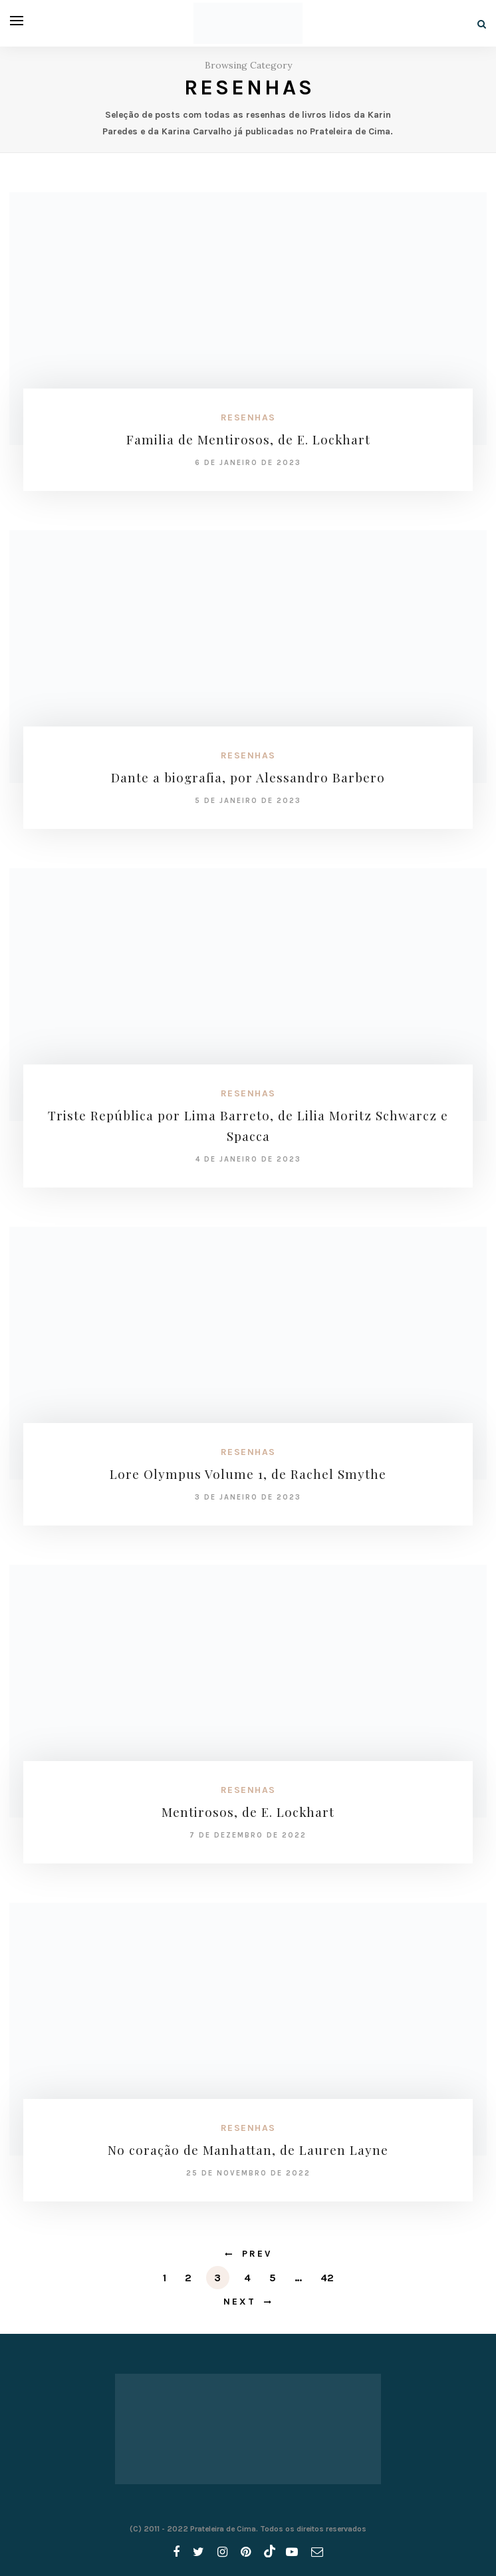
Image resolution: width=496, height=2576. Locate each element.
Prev (257, 2253)
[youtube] (292, 2552)
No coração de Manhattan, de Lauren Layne (248, 2149)
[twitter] (198, 2552)
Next (239, 2301)
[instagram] (222, 2552)
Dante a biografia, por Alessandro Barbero (248, 777)
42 (327, 2277)
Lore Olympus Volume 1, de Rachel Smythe (248, 1473)
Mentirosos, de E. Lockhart (248, 1811)
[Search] (481, 24)
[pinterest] (246, 2552)
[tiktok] (268, 2552)
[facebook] (176, 2552)
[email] (317, 2552)
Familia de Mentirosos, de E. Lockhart (248, 439)
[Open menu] (16, 20)
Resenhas (248, 417)
